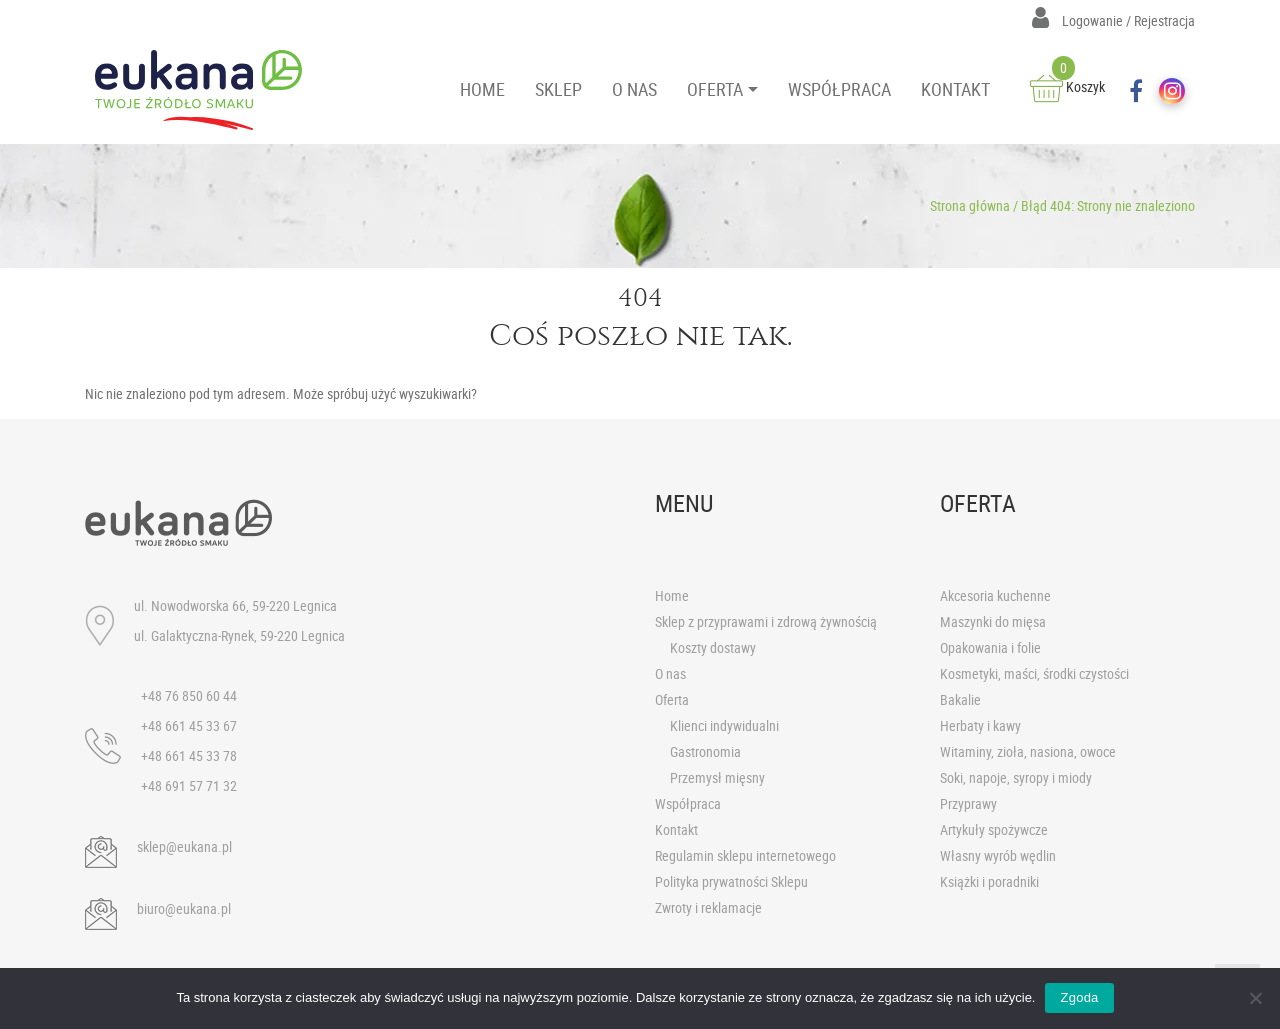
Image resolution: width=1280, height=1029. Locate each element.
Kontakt (676, 829)
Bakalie (960, 699)
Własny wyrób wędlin (998, 855)
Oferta (672, 699)
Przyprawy (968, 803)
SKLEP (558, 89)
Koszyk (1067, 86)
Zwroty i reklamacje (708, 907)
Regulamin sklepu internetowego (745, 855)
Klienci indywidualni (724, 725)
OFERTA (715, 89)
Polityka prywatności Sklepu (731, 881)
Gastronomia (705, 751)
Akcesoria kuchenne (995, 595)
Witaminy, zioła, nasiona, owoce (1028, 751)
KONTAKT (955, 89)
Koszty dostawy (713, 647)
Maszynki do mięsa (993, 621)
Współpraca (688, 803)
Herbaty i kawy (980, 725)
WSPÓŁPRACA (839, 89)
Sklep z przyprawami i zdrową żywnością (766, 621)
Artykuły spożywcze (994, 829)
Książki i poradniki (989, 881)
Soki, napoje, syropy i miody (1016, 777)
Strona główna (970, 205)
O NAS (634, 89)
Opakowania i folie (990, 647)
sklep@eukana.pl (184, 846)
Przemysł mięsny (717, 777)
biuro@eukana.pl (184, 908)
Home (672, 595)
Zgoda (1079, 997)
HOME (482, 89)
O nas (670, 673)
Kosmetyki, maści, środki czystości (1034, 673)
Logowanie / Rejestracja (1113, 20)
